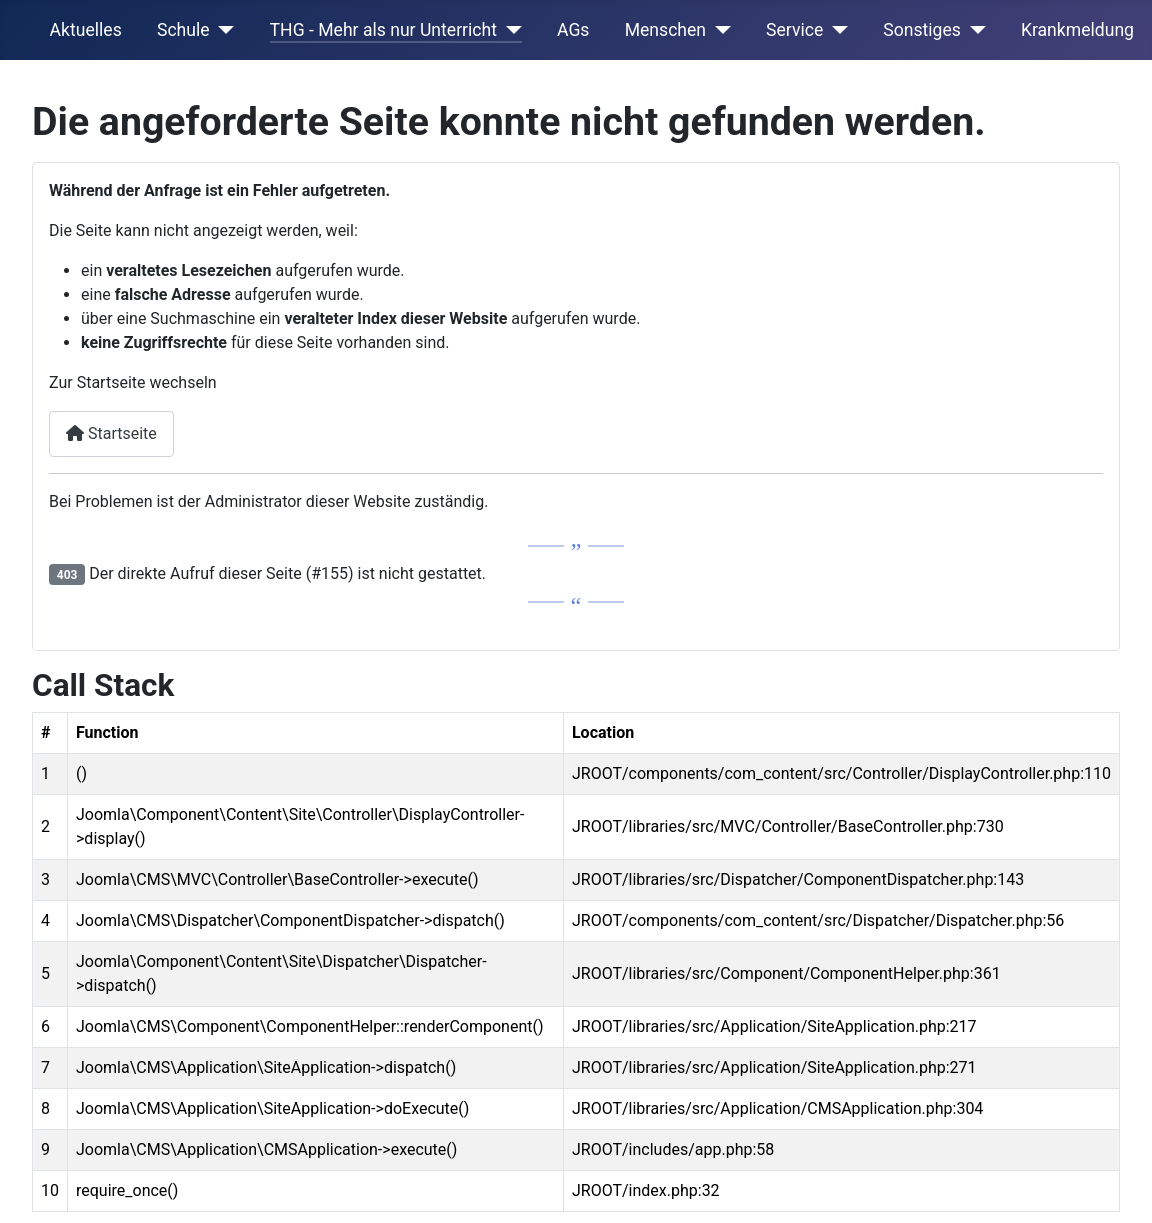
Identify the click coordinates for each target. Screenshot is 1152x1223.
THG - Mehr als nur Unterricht (383, 30)
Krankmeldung (1077, 30)
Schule (183, 30)
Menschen (665, 30)
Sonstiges (922, 30)
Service (794, 30)
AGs (573, 30)
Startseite (111, 433)
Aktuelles (86, 30)
